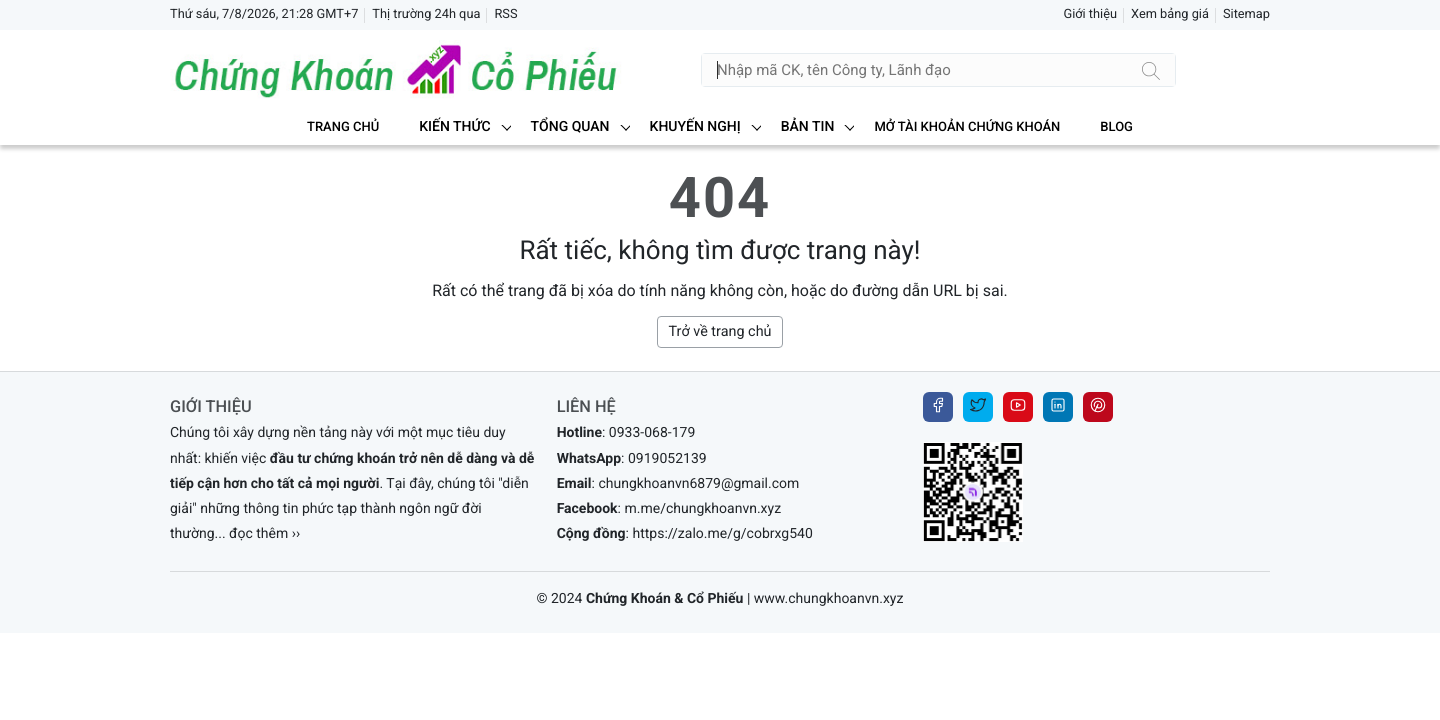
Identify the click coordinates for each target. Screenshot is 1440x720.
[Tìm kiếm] (1151, 70)
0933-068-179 (652, 433)
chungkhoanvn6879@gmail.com (698, 484)
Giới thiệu (1090, 14)
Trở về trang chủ (719, 331)
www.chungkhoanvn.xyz (829, 599)
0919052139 (667, 459)
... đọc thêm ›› (258, 534)
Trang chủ (343, 127)
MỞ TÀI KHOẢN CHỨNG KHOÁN (967, 127)
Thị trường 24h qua (426, 14)
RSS (505, 14)
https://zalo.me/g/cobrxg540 (722, 534)
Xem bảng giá (1170, 14)
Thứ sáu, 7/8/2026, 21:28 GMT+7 (264, 14)
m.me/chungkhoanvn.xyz (702, 509)
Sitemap (1246, 14)
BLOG (1116, 127)
